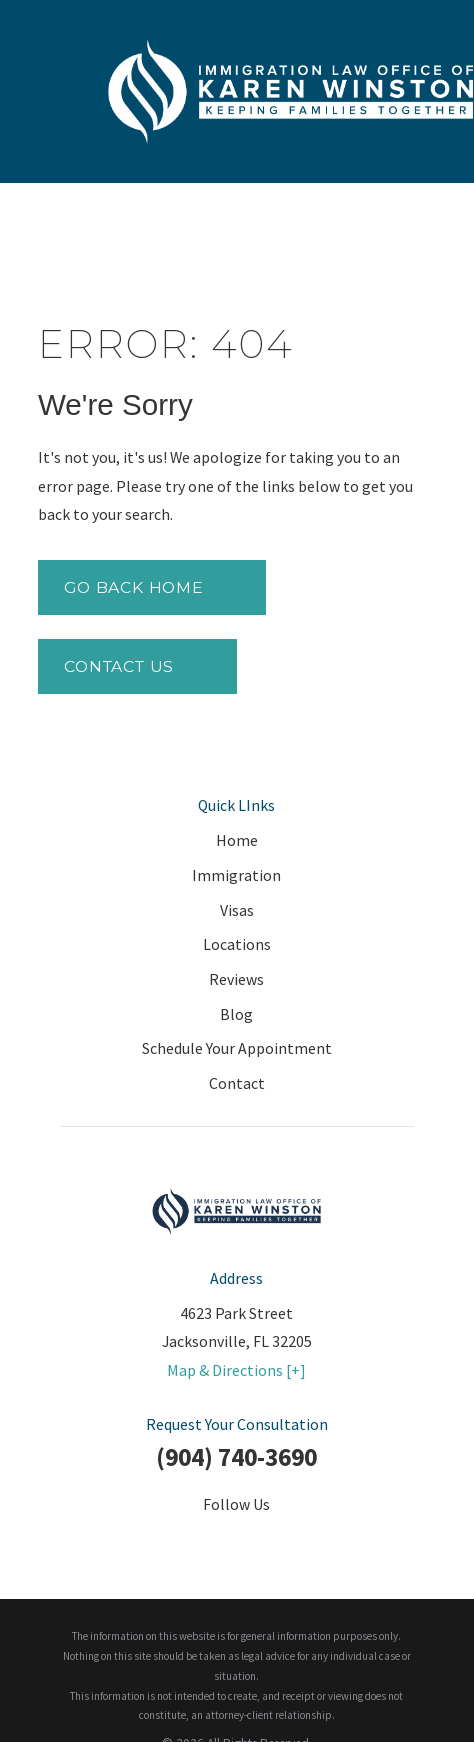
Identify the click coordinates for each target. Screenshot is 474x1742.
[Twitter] (191, 1540)
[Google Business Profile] (329, 1540)
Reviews (236, 979)
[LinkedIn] (237, 1540)
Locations (237, 944)
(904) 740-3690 (236, 1457)
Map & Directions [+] (236, 1370)
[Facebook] (145, 1540)
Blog (236, 1014)
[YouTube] (283, 1540)
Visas (237, 910)
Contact (237, 1083)
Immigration (236, 875)
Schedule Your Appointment (237, 1048)
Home (237, 840)
